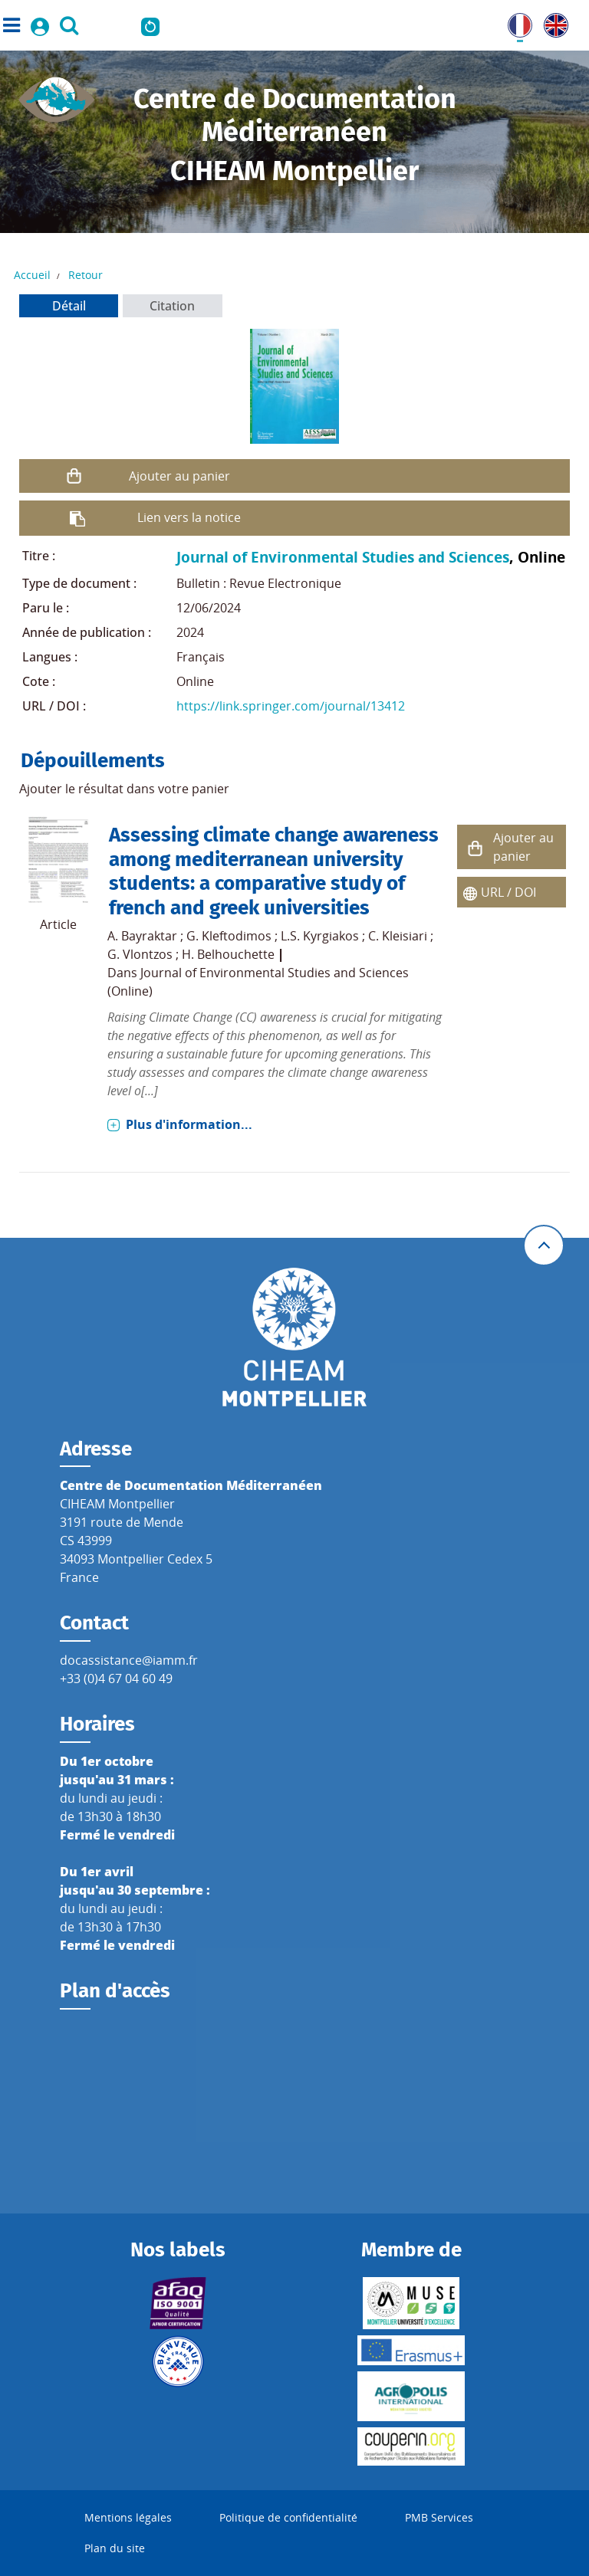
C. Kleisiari (397, 935)
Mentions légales (128, 2517)
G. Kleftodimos (228, 935)
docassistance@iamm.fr (129, 1660)
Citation (172, 305)
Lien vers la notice (189, 517)
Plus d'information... (189, 1124)
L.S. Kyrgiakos (320, 935)
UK (552, 22)
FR (515, 22)
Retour (85, 274)
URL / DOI (508, 892)
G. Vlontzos (140, 954)
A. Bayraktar (142, 935)
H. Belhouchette (228, 954)
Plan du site (114, 2548)
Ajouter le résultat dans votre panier (124, 788)
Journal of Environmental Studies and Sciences (342, 556)
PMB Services (439, 2517)
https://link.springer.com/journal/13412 (290, 705)
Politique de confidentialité (288, 2517)
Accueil (32, 274)
